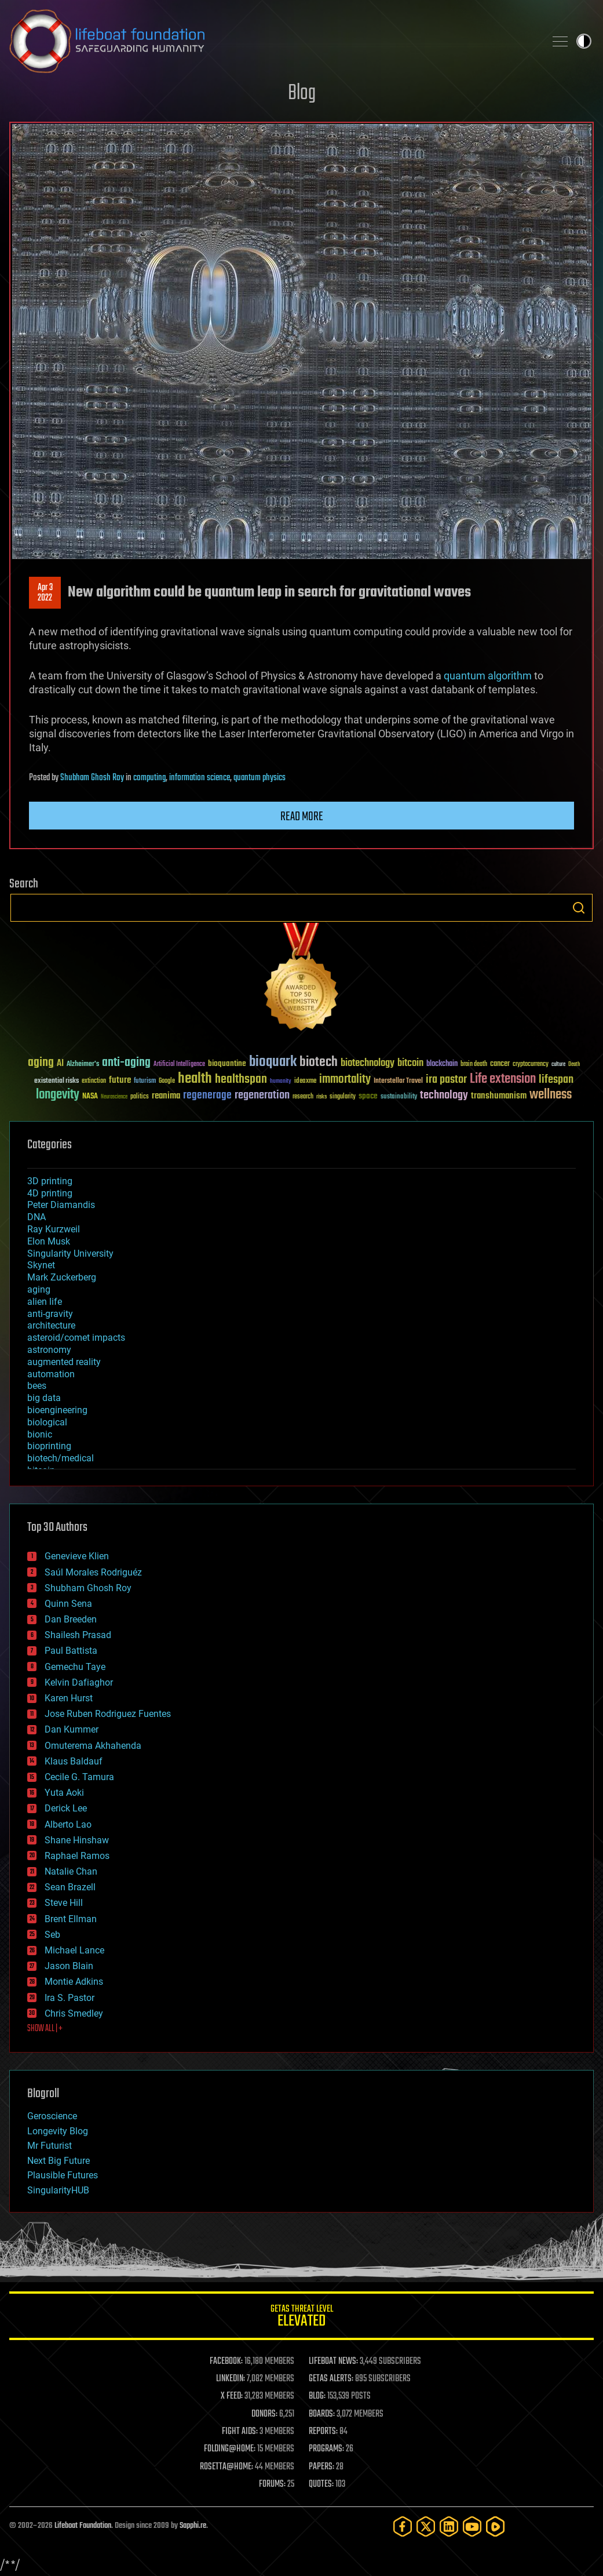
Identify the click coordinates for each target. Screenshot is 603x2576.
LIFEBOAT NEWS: (333, 2361)
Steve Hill (64, 1902)
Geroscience (52, 2116)
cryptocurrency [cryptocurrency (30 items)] (531, 1064)
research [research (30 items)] (303, 1097)
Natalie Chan (71, 1871)
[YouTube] (472, 2526)
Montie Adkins (74, 1981)
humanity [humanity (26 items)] (280, 1081)
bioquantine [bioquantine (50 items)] (227, 1063)
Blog (302, 93)
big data (44, 1397)
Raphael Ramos (77, 1855)
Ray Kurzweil (53, 1229)
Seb (52, 1934)
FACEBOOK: (226, 2361)
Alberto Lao (68, 1824)
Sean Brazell (70, 1887)
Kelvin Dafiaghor (79, 1682)
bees (36, 1385)
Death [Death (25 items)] (574, 1064)
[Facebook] (402, 2526)
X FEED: (232, 2396)
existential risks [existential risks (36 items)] (56, 1081)
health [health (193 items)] (195, 1079)
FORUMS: (272, 2484)
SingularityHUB (58, 2190)
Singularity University (70, 1253)
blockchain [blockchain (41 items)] (442, 1064)
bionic (39, 1434)
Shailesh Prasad (78, 1634)
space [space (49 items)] (368, 1096)
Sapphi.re (193, 2526)
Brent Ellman (71, 1918)
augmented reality (64, 1361)
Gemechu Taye (75, 1666)
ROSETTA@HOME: (226, 2467)
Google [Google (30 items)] (167, 1081)
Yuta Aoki (64, 1792)
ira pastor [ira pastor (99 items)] (446, 1079)
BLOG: (317, 2396)
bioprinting (49, 1445)
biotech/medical (60, 1458)
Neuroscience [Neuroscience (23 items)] (114, 1097)
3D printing (49, 1181)
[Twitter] (425, 2526)
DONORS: (264, 2414)
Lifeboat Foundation (82, 2526)
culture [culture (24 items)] (558, 1064)
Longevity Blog (57, 2131)
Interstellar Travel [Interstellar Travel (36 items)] (398, 1081)
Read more (301, 817)
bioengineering (57, 1410)
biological (47, 1422)
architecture (51, 1325)
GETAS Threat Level (301, 2318)
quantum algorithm (488, 676)
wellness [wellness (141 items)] (550, 1095)
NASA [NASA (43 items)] (90, 1096)
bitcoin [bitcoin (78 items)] (410, 1063)
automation (51, 1374)
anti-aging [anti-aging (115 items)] (126, 1063)
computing (149, 777)
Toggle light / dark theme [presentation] (583, 41)
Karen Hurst (69, 1698)
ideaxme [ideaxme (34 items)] (305, 1082)
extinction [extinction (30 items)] (94, 1081)
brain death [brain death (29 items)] (474, 1064)
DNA (36, 1216)
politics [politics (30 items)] (139, 1097)
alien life (44, 1301)
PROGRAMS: (326, 2449)
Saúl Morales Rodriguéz (93, 1572)
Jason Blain (69, 1965)
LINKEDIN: (230, 2378)
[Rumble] (495, 2526)
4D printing (49, 1193)
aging (38, 1289)
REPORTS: (323, 2431)
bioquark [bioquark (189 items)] (273, 1062)
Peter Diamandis (61, 1204)
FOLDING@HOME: (229, 2449)
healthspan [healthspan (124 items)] (241, 1079)
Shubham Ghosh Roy (92, 777)
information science (199, 777)
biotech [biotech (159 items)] (318, 1062)
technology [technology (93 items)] (444, 1096)
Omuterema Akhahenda (93, 1745)
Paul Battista (71, 1650)
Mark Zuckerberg (61, 1277)
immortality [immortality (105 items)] (345, 1079)
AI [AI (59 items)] (60, 1063)
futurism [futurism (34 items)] (145, 1082)
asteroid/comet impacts (76, 1337)
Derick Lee (66, 1808)
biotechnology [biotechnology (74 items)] (367, 1063)
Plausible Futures (62, 2175)
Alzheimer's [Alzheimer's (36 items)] (83, 1064)
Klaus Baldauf (74, 1761)
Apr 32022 (45, 593)
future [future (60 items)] (120, 1080)
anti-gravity (50, 1313)
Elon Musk (48, 1241)
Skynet (41, 1265)
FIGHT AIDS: (240, 2431)
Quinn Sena (68, 1603)
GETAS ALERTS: (331, 2378)
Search (579, 908)
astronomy (49, 1349)
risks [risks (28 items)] (321, 1096)
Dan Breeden (71, 1619)
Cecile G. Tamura (79, 1776)
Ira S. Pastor (69, 1997)
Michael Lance (74, 1950)
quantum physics (259, 777)
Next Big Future (58, 2160)
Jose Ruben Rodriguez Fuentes (108, 1713)
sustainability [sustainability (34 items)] (399, 1097)
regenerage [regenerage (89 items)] (207, 1095)
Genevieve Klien (77, 1556)
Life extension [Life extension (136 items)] (503, 1079)
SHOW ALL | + (45, 2028)
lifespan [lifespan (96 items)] (556, 1079)
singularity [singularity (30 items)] (343, 1097)
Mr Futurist (49, 2145)
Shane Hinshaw (77, 1840)
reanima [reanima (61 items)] (166, 1095)
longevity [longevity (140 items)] (57, 1095)
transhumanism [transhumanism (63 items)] (499, 1095)
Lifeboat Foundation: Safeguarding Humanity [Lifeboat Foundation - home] (272, 41)
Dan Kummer (71, 1729)
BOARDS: (322, 2414)
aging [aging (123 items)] (41, 1063)
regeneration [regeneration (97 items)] (262, 1095)
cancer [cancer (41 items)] (500, 1064)
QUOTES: (321, 2484)
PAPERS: (321, 2467)
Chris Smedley (74, 2013)
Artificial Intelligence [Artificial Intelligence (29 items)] (179, 1064)
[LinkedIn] (449, 2526)
